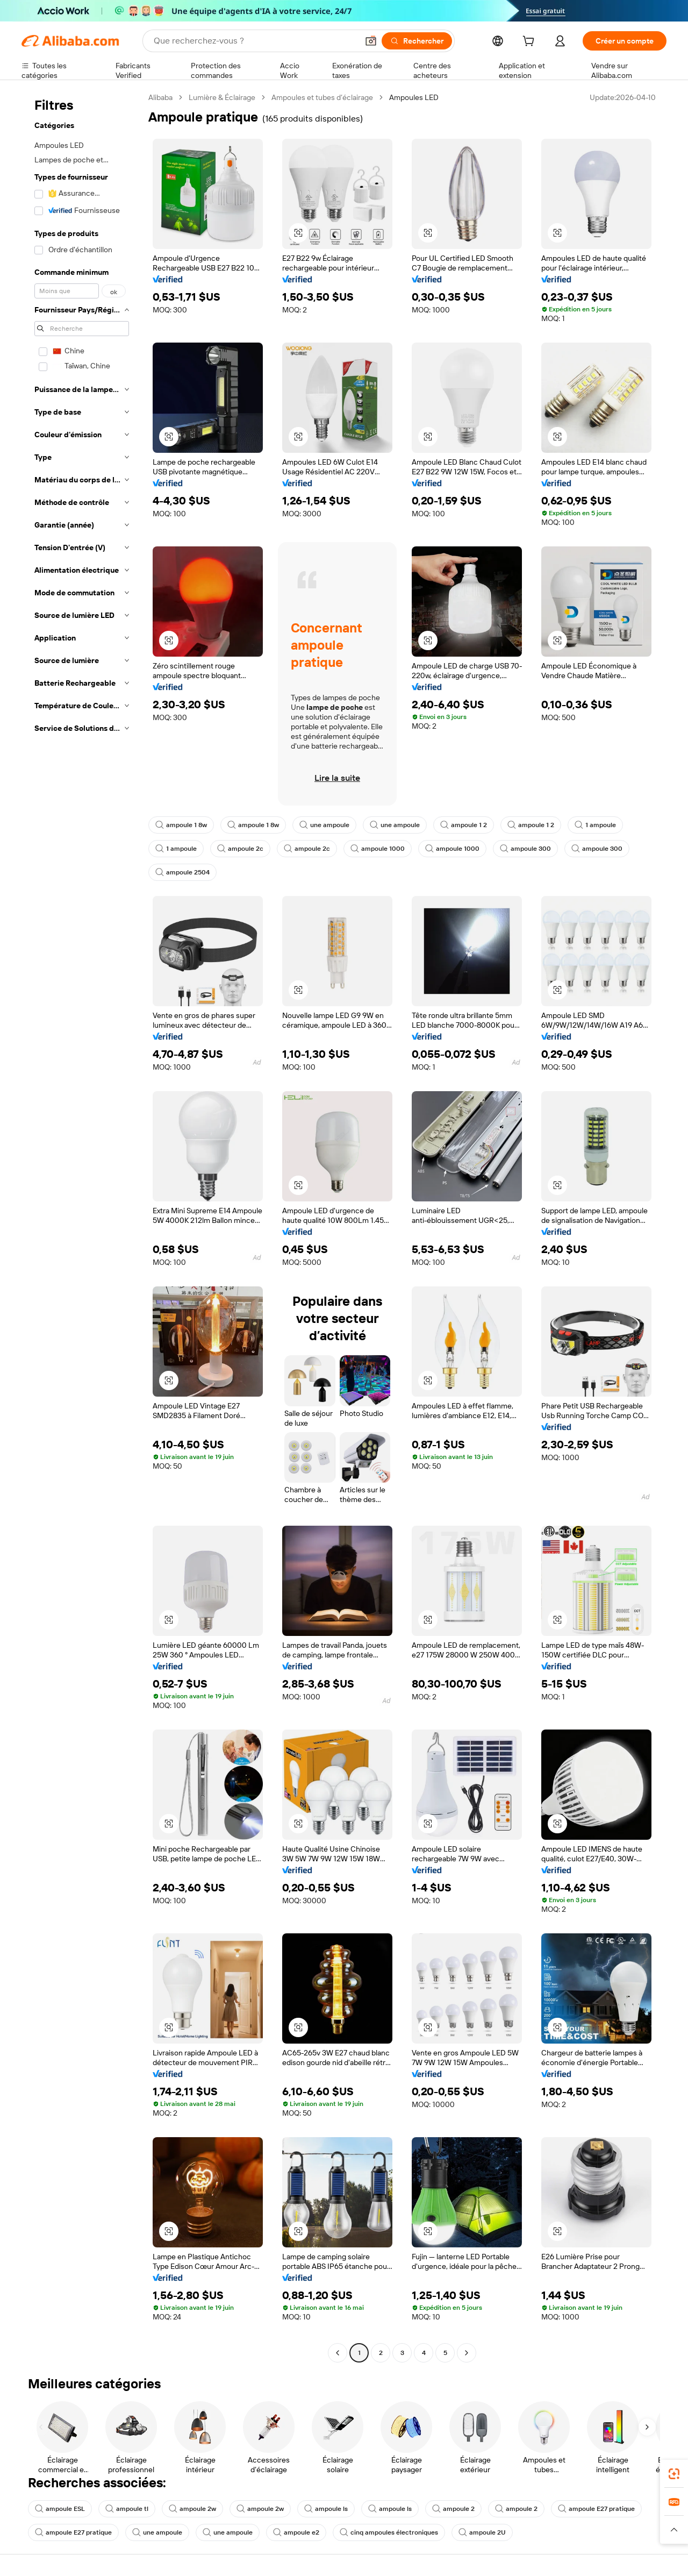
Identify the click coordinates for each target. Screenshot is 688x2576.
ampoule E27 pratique (596, 2508)
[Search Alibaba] (255, 41)
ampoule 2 (453, 2508)
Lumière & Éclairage (222, 97)
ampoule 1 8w (181, 825)
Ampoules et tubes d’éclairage (322, 97)
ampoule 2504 (182, 872)
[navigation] (81, 1226)
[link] (674, 2474)
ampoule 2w (192, 2508)
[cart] (530, 42)
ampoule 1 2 (463, 825)
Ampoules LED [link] (414, 97)
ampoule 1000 (377, 848)
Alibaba (160, 97)
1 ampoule (595, 825)
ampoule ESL (60, 2508)
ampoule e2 (296, 2532)
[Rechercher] (417, 40)
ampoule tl (126, 2508)
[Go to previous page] (337, 2352)
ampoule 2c (240, 848)
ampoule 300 (525, 848)
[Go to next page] (466, 2352)
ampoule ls (326, 2508)
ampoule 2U (482, 2532)
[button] (370, 40)
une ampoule (324, 825)
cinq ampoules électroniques (389, 2532)
